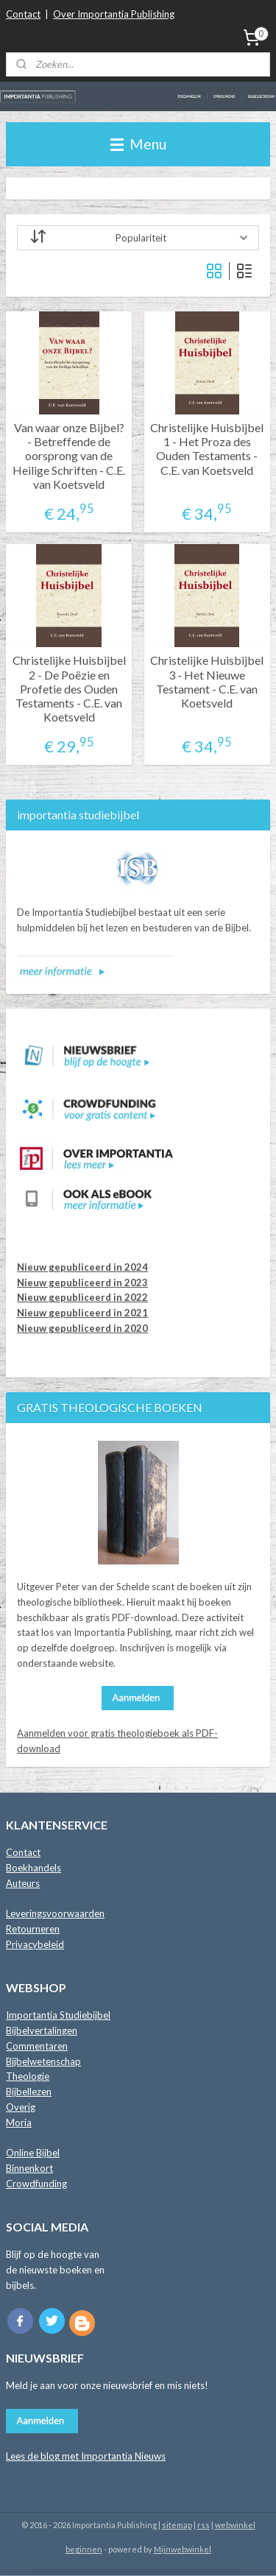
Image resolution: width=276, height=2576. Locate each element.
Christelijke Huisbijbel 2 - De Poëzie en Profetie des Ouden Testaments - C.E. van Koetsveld (69, 689)
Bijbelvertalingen (41, 2030)
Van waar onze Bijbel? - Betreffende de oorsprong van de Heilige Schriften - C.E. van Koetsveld (69, 455)
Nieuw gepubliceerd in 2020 (82, 1328)
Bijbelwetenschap (43, 2061)
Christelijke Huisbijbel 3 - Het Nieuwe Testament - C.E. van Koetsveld (206, 682)
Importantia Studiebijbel (58, 2015)
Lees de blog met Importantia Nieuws (86, 2456)
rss (203, 2525)
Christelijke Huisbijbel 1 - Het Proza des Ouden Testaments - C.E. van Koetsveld (206, 448)
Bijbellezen (29, 2091)
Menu (138, 143)
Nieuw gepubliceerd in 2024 (82, 1267)
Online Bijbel (33, 2153)
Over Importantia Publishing (113, 14)
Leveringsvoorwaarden (55, 1913)
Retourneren (33, 1929)
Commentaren (37, 2046)
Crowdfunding (36, 2183)
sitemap (177, 2525)
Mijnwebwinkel (182, 2549)
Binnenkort (29, 2168)
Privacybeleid (35, 1944)
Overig (20, 2107)
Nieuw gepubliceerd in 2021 (82, 1313)
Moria (19, 2122)
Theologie (27, 2076)
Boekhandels (33, 1868)
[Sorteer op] (138, 238)
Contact (23, 14)
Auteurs (23, 1883)
